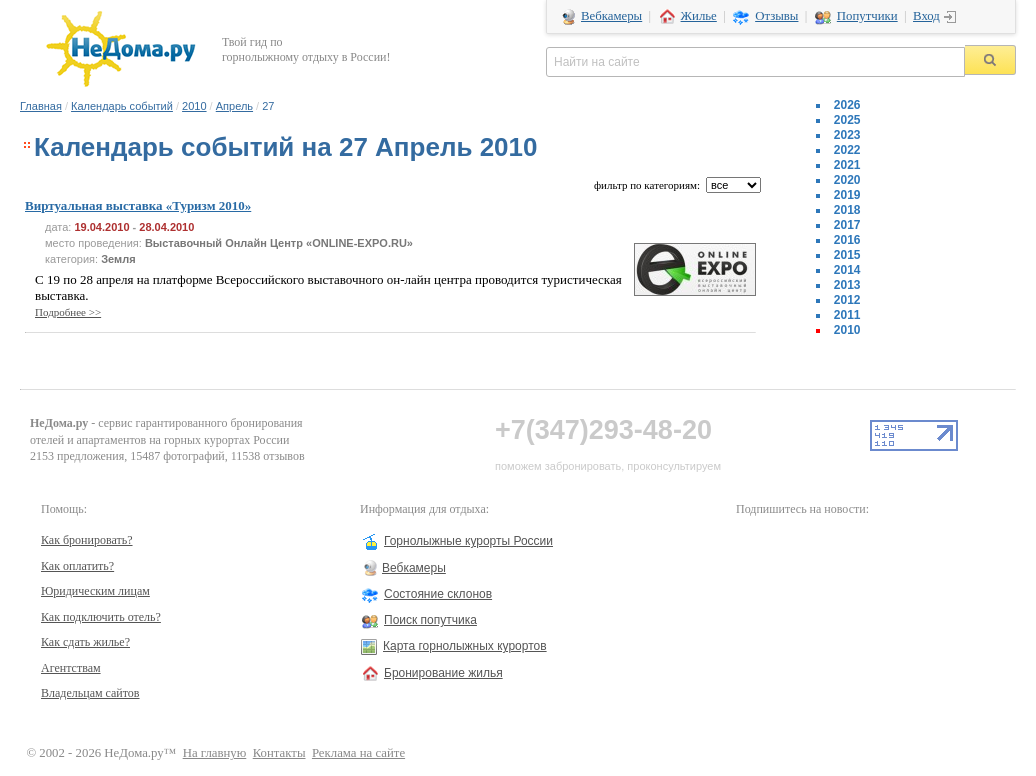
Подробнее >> (68, 312)
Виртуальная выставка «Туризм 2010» (138, 205)
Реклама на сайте (358, 753)
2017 (847, 225)
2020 (847, 180)
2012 (847, 300)
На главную (215, 753)
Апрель (234, 106)
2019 (847, 195)
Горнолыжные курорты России (468, 541)
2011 (847, 315)
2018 (847, 210)
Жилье (699, 16)
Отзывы (776, 16)
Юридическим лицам (95, 591)
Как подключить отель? (101, 617)
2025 (847, 120)
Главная (41, 106)
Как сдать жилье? (85, 642)
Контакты (279, 753)
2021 (847, 165)
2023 (847, 135)
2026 (847, 105)
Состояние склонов (438, 594)
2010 (194, 106)
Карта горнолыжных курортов (465, 646)
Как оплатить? (77, 566)
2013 (847, 285)
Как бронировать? (87, 540)
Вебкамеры (611, 16)
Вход (926, 16)
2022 (847, 150)
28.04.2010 (166, 227)
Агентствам (71, 668)
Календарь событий (122, 106)
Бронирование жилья (443, 673)
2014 (847, 270)
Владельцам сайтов (90, 693)
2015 (847, 255)
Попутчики (867, 16)
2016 (847, 240)
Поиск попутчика (430, 620)
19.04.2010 (101, 227)
